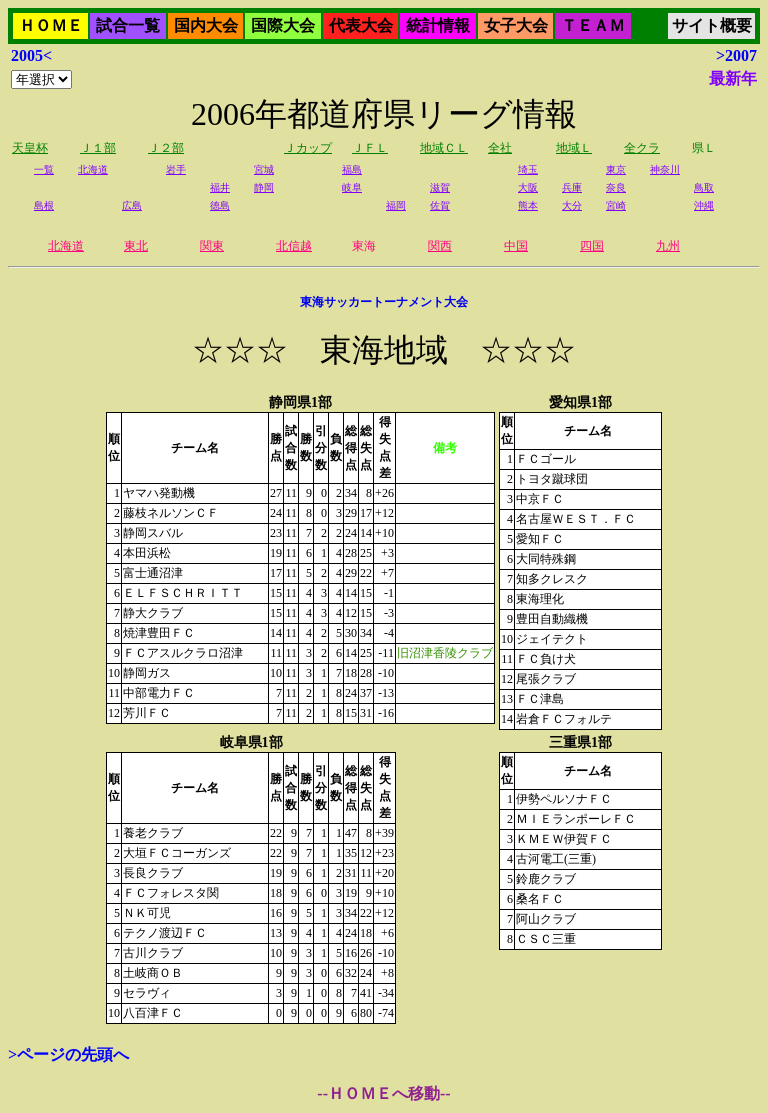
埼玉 (528, 169)
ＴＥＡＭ (593, 25)
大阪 (528, 187)
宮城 (264, 169)
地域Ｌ (574, 148)
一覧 (44, 169)
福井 (220, 187)
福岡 (396, 205)
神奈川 (665, 169)
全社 (500, 148)
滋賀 (440, 187)
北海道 (93, 169)
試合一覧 (128, 25)
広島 (132, 205)
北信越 (294, 246)
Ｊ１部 (98, 148)
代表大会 (361, 25)
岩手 (176, 169)
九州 (668, 246)
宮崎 (616, 205)
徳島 (220, 205)
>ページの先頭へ (68, 1054)
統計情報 (438, 25)
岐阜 (352, 187)
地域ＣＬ (444, 148)
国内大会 (206, 25)
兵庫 (572, 187)
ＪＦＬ (370, 148)
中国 (516, 246)
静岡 (264, 187)
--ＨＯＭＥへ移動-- (383, 1093)
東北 (136, 246)
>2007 (736, 55)
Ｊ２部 (166, 148)
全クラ (642, 148)
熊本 (528, 205)
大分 (572, 205)
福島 (352, 169)
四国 (592, 246)
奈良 (616, 187)
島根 (44, 205)
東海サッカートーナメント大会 (384, 302)
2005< (31, 55)
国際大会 (283, 25)
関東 (212, 246)
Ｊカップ (308, 148)
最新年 (733, 78)
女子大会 (516, 25)
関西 (440, 246)
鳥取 (704, 187)
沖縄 (704, 205)
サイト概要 (712, 25)
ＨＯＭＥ (51, 25)
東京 (616, 169)
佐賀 (440, 205)
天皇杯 (30, 148)
